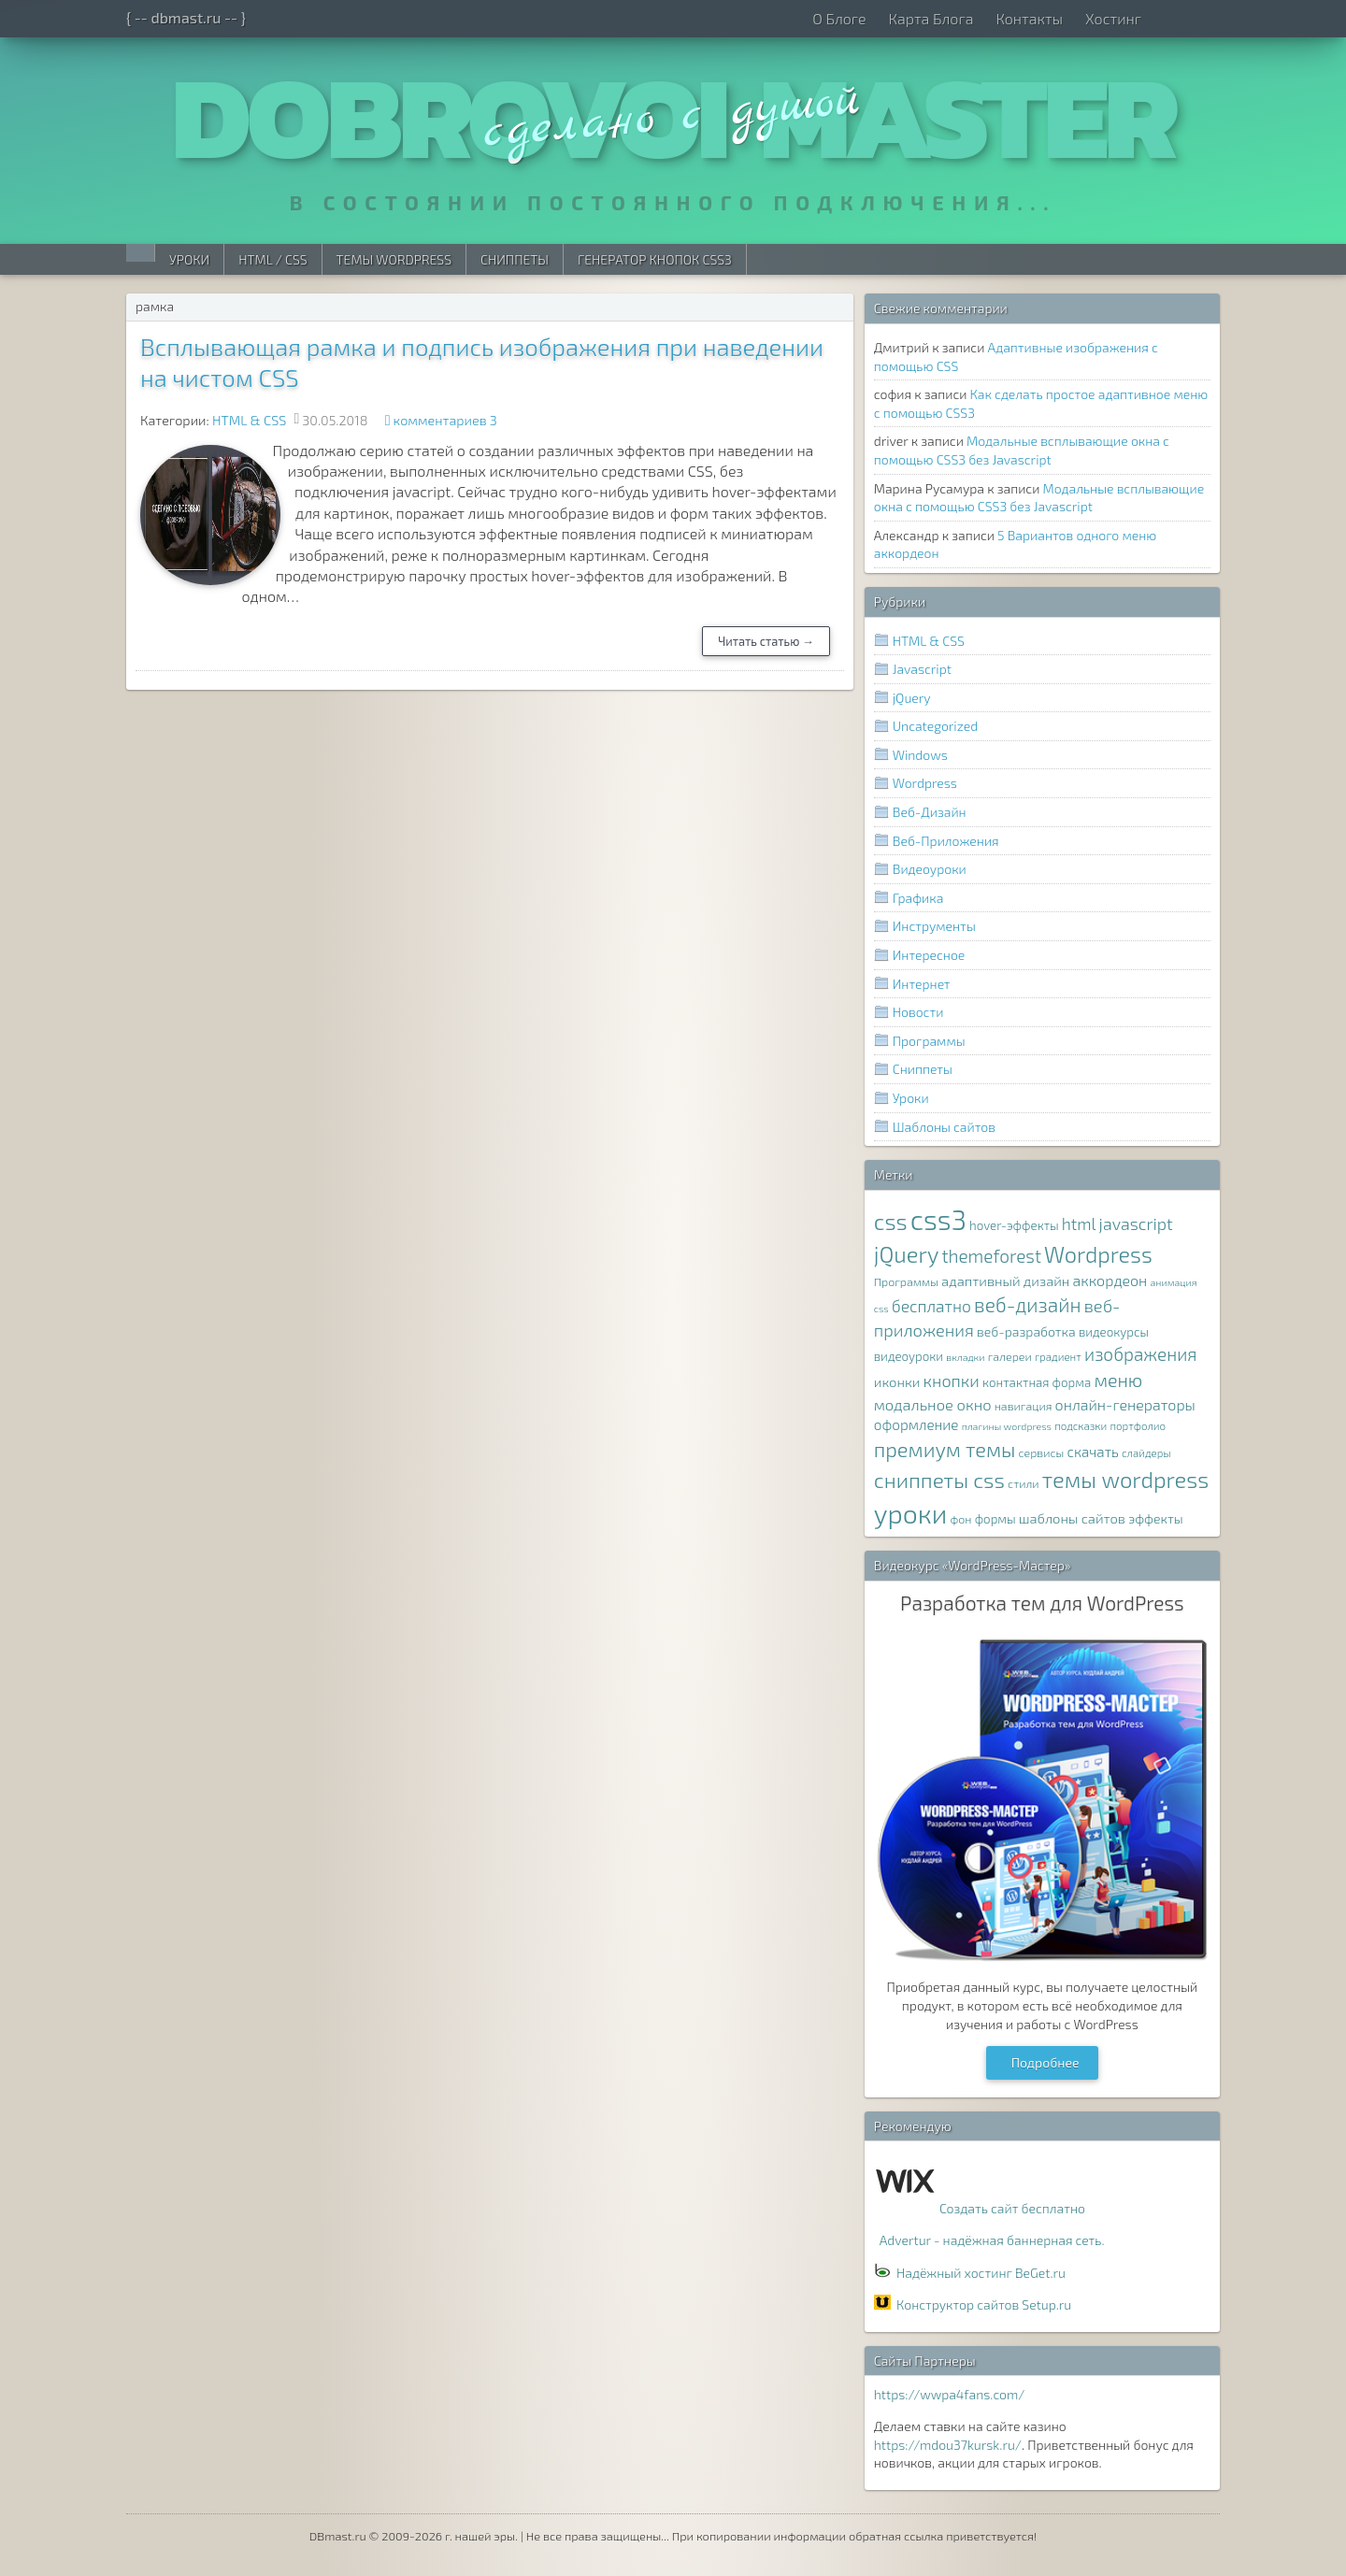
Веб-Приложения (946, 841)
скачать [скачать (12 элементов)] (1092, 1451)
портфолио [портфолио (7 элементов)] (1138, 1425)
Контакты (1029, 18)
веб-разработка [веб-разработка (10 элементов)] (1026, 1331)
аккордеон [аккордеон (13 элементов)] (1110, 1280)
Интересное (929, 955)
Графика (918, 898)
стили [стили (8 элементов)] (1023, 1484)
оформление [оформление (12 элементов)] (916, 1424)
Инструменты (934, 926)
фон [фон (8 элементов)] (960, 1519)
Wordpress (925, 783)
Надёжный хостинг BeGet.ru (981, 2273)
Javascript (922, 669)
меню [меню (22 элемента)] (1119, 1379)
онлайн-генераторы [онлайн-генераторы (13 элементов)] (1125, 1404)
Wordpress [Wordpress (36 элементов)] (1098, 1254)
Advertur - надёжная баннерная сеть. (992, 2240)
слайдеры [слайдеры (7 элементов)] (1146, 1452)
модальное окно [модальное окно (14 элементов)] (933, 1404)
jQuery (912, 698)
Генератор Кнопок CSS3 (655, 259)
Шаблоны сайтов (944, 1127)
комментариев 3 (445, 420)
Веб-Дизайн (930, 812)
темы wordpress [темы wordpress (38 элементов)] (1126, 1479)
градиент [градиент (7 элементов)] (1058, 1356)
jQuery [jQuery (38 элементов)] (906, 1253)
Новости (918, 1012)
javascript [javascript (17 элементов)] (1136, 1223)
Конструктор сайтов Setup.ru (983, 2304)
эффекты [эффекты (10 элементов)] (1155, 1518)
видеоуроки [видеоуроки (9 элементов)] (908, 1356)
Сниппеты (514, 259)
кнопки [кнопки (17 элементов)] (952, 1380)
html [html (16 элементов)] (1079, 1224)
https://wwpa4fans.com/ (949, 2394)
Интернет (922, 984)
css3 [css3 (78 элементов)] (938, 1219)
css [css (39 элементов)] (891, 1221)
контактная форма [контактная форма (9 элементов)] (1036, 1382)
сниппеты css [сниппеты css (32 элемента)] (939, 1480)
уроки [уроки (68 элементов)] (911, 1513)
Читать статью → (766, 641)
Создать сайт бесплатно (1012, 2208)
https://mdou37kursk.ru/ (948, 2445)
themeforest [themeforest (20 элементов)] (990, 1256)
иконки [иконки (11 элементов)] (897, 1381)
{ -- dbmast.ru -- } (186, 17)
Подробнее (1045, 2062)
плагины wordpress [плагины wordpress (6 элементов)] (1007, 1426)
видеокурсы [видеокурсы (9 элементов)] (1114, 1331)
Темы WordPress (393, 259)
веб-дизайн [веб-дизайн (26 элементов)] (1027, 1304)
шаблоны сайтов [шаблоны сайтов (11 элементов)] (1072, 1518)
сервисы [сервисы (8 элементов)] (1042, 1453)
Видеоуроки (930, 869)
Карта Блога (930, 18)
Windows (920, 755)
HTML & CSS (249, 420)
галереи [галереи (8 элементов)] (1010, 1357)
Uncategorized (935, 726)
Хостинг (1113, 18)
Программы (929, 1041)
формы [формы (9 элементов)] (995, 1518)
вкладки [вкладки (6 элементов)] (965, 1357)
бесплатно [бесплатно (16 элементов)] (931, 1306)
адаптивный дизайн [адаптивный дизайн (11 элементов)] (1005, 1280)
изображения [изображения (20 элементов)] (1140, 1354)
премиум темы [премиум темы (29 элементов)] (945, 1449)
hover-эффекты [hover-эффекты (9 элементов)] (1013, 1225)
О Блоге (839, 18)
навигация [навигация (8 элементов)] (1023, 1406)
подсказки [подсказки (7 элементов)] (1080, 1425)
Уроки (189, 259)
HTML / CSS (272, 259)
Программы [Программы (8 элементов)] (906, 1282)
